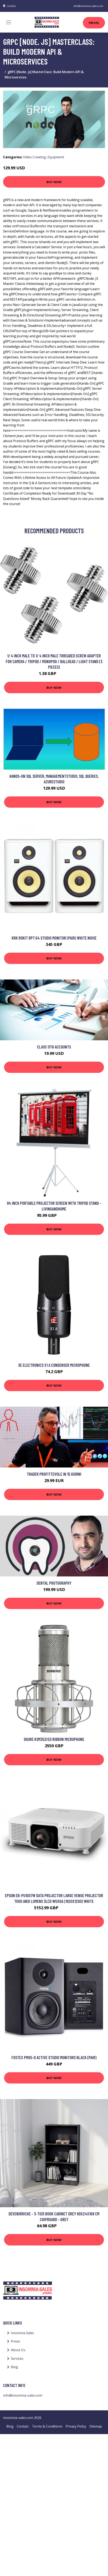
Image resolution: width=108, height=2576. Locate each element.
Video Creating (34, 157)
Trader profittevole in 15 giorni (54, 1474)
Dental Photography (54, 1582)
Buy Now (54, 182)
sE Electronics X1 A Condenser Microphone (54, 1365)
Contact (23, 2426)
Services (17, 2358)
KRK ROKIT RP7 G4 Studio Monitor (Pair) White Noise (54, 937)
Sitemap (95, 2426)
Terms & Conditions (47, 2426)
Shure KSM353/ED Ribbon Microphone (54, 1739)
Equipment (55, 157)
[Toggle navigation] (8, 22)
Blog (14, 2367)
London (11, 6)
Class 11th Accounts (54, 1046)
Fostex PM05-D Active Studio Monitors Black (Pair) (54, 2057)
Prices (94, 23)
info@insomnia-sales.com (88, 6)
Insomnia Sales (22, 2333)
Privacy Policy (76, 2426)
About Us (18, 2350)
